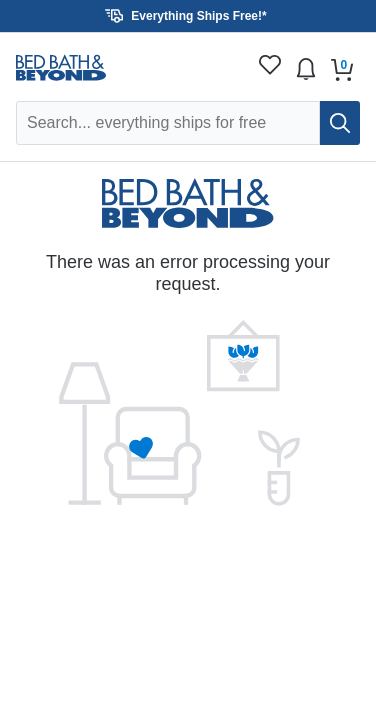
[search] (340, 123)
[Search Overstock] (168, 123)
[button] (188, 16)
